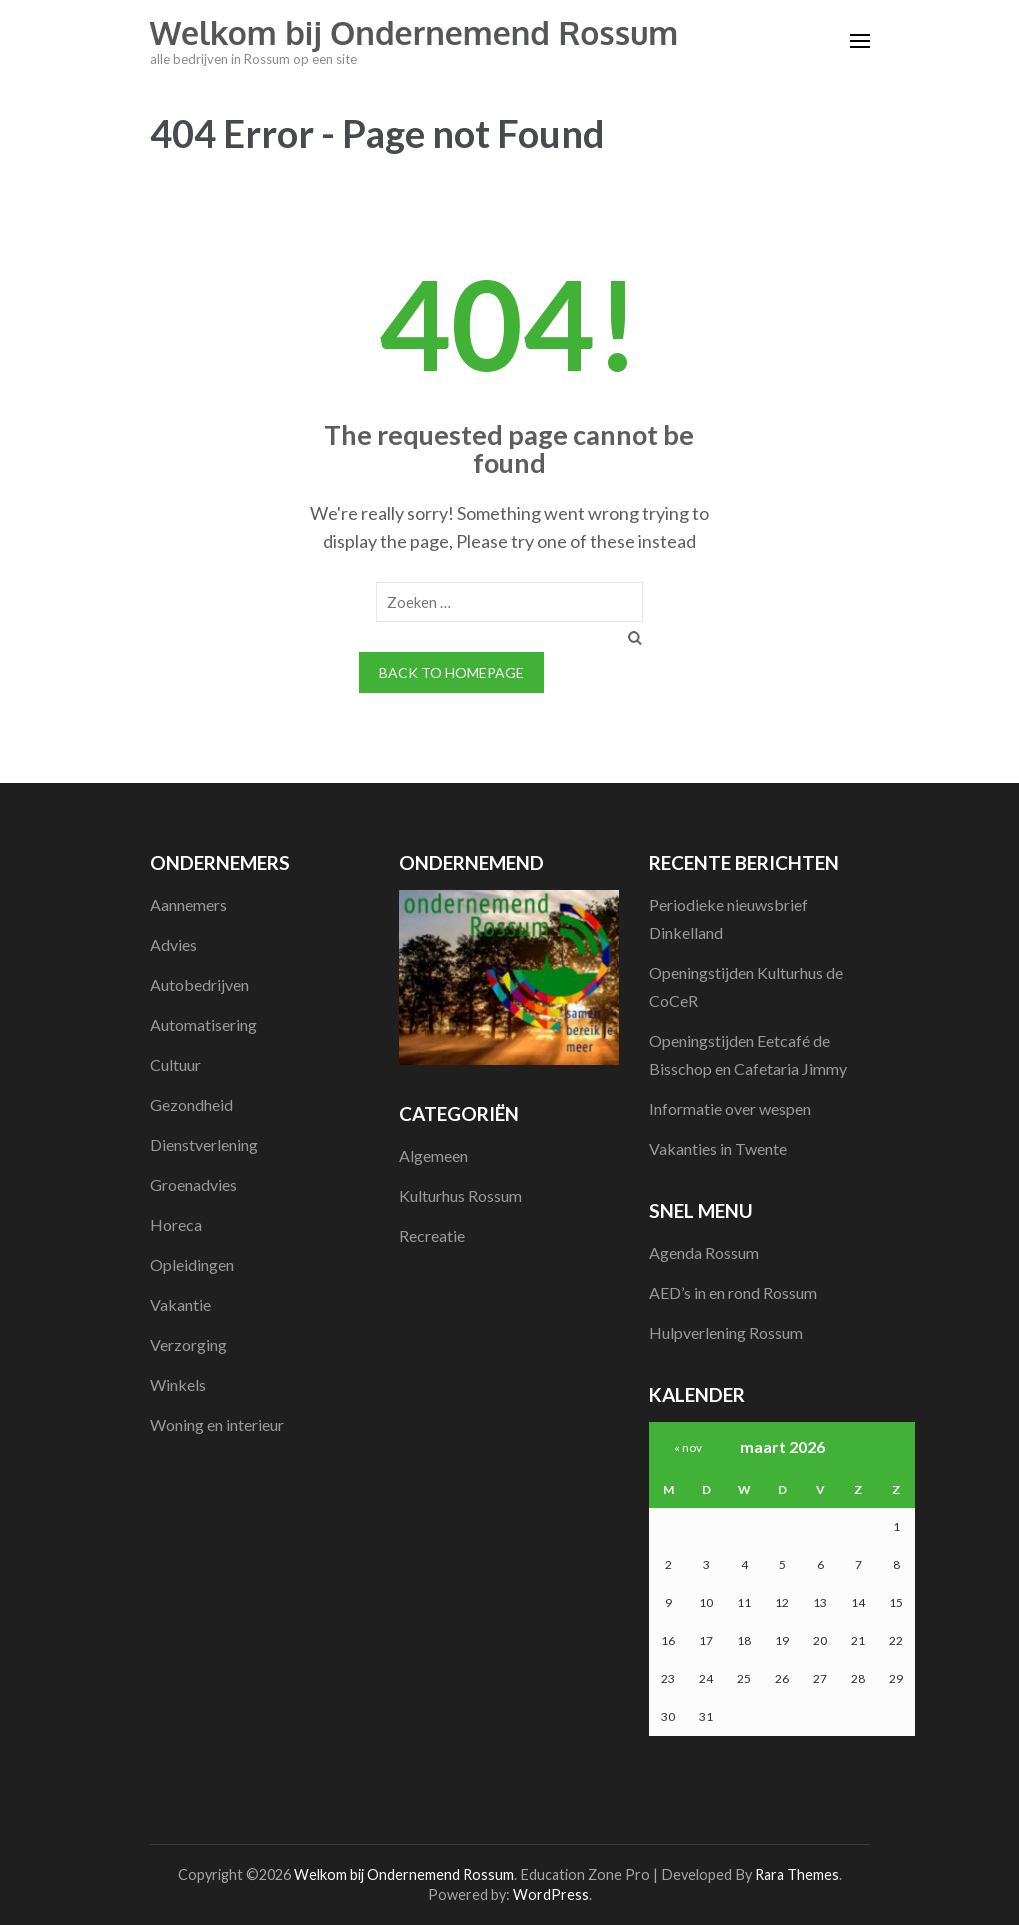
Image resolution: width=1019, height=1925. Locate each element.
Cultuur (175, 1064)
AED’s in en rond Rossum (733, 1292)
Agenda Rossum (704, 1252)
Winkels (178, 1384)
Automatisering (203, 1024)
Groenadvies (193, 1184)
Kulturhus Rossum (460, 1195)
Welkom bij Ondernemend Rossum (414, 32)
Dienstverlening (204, 1144)
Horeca (176, 1224)
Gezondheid (191, 1104)
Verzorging (188, 1344)
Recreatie (432, 1235)
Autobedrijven (199, 984)
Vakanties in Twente (718, 1148)
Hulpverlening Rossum (726, 1332)
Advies (173, 944)
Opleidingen (192, 1264)
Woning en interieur (217, 1424)
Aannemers (188, 904)
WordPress (551, 1894)
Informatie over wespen (730, 1108)
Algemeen (433, 1155)
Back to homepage (451, 672)
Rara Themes (797, 1874)
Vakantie (180, 1304)
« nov (688, 1447)
